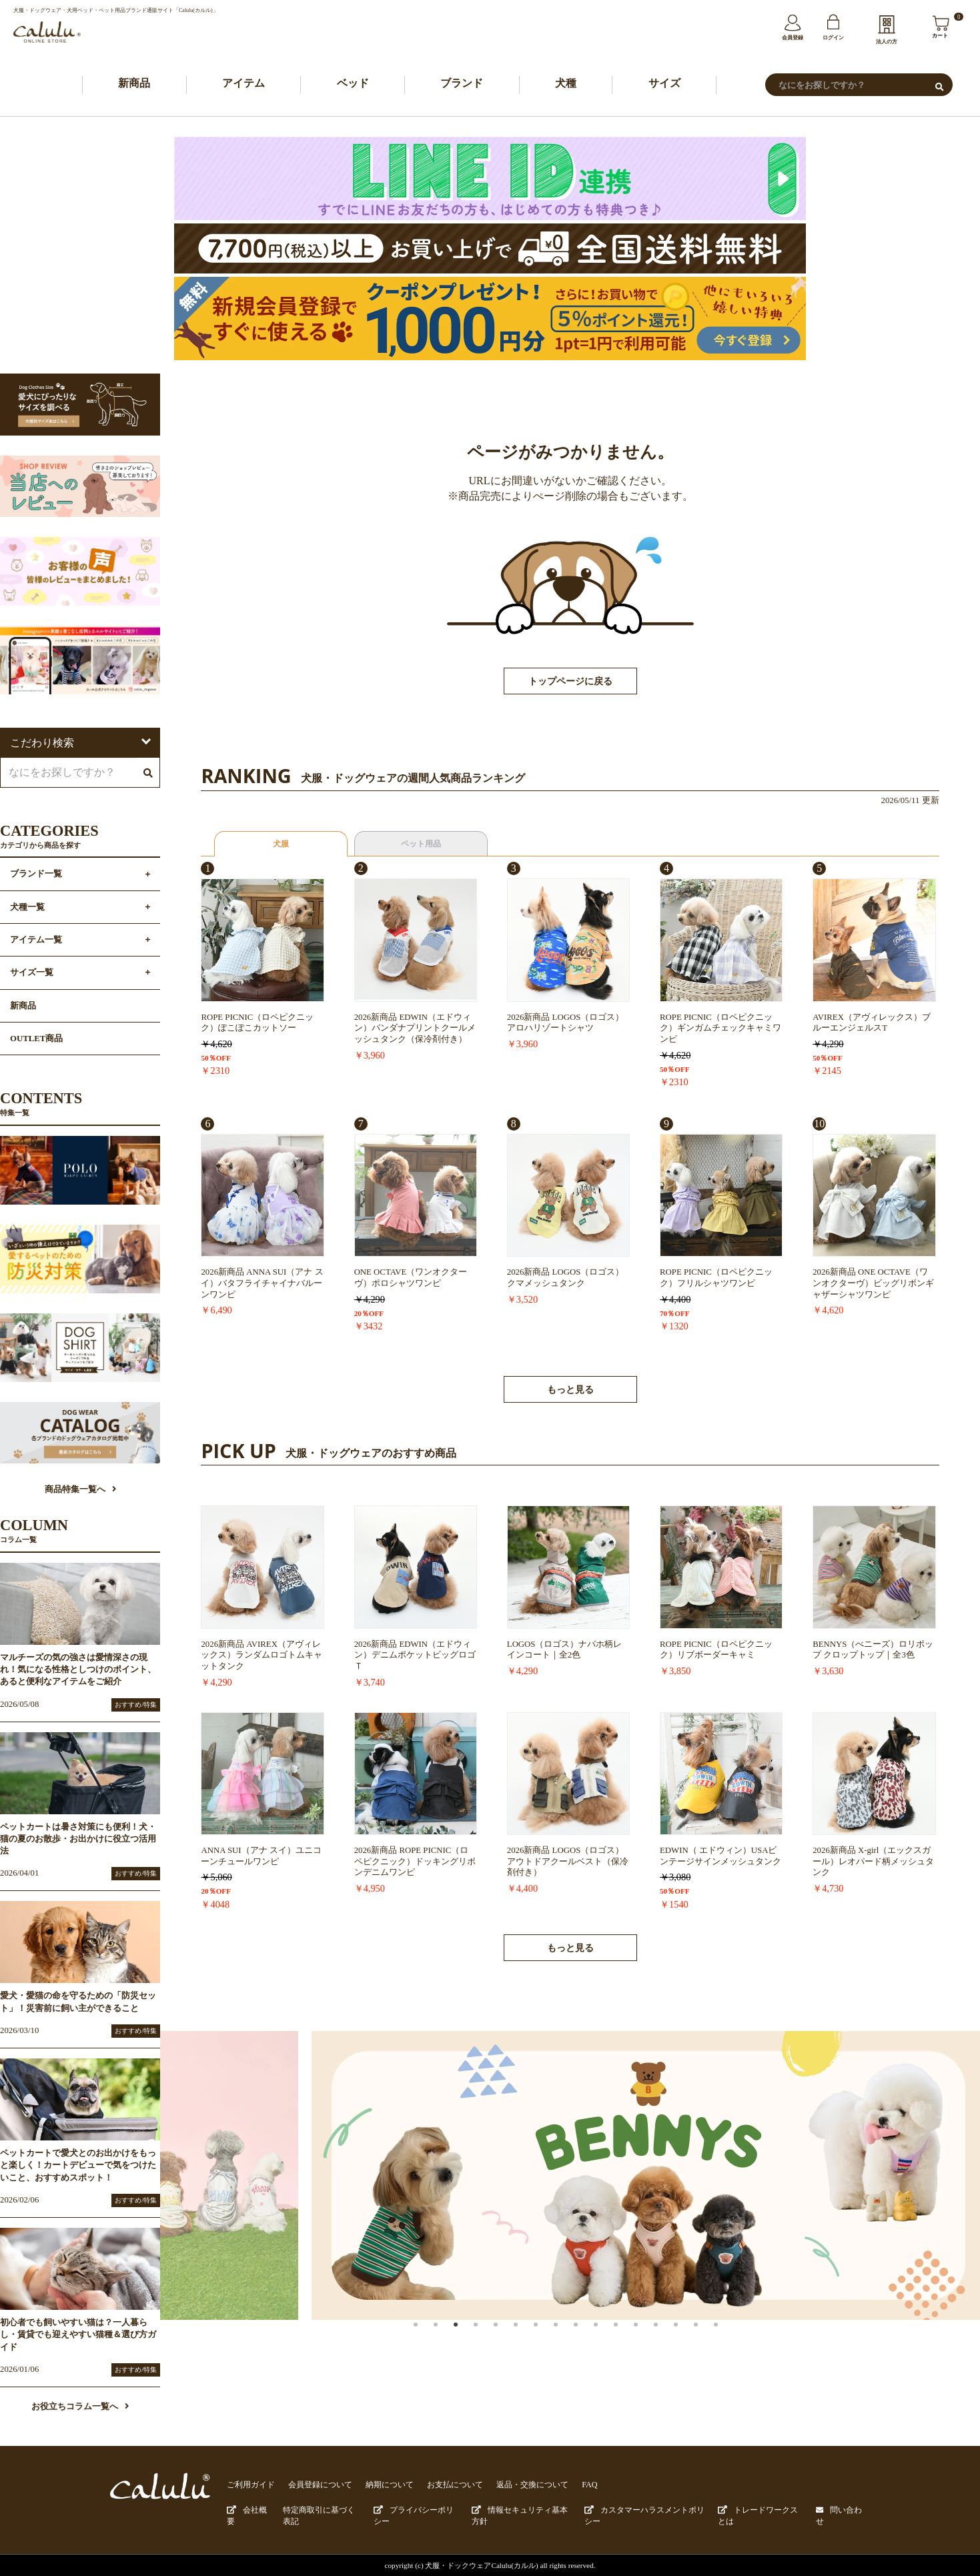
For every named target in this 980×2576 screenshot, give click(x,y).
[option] (571, 2176)
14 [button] (690, 2340)
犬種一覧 (27, 908)
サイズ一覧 (31, 974)
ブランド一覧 (36, 875)
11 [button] (630, 2340)
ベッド (353, 84)
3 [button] (470, 2340)
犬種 (565, 84)
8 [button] (570, 2340)
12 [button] (650, 2340)
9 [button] (590, 2340)
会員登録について (313, 2486)
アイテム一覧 (36, 941)
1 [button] (430, 2340)
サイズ (664, 84)
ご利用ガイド (249, 2486)
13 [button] (670, 2340)
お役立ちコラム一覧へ (80, 2408)
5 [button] (510, 2340)
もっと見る (570, 1391)
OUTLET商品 (36, 1040)
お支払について (439, 2486)
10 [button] (610, 2340)
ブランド (461, 84)
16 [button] (730, 2340)
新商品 (134, 84)
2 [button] (450, 2340)
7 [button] (550, 2340)
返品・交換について (511, 2486)
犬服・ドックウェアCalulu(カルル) (482, 2564)
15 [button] (710, 2340)
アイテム (243, 84)
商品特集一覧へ (80, 1490)
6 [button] (530, 2340)
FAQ (565, 2486)
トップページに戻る (570, 683)
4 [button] (490, 2340)
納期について (378, 2486)
